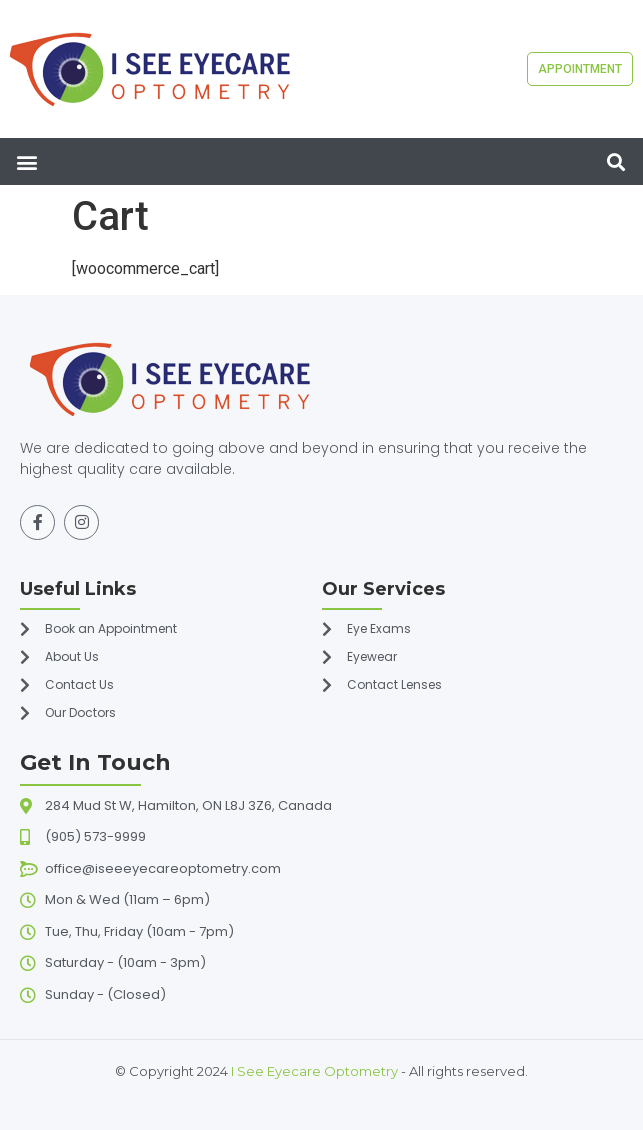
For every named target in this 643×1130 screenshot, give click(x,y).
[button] (26, 161)
